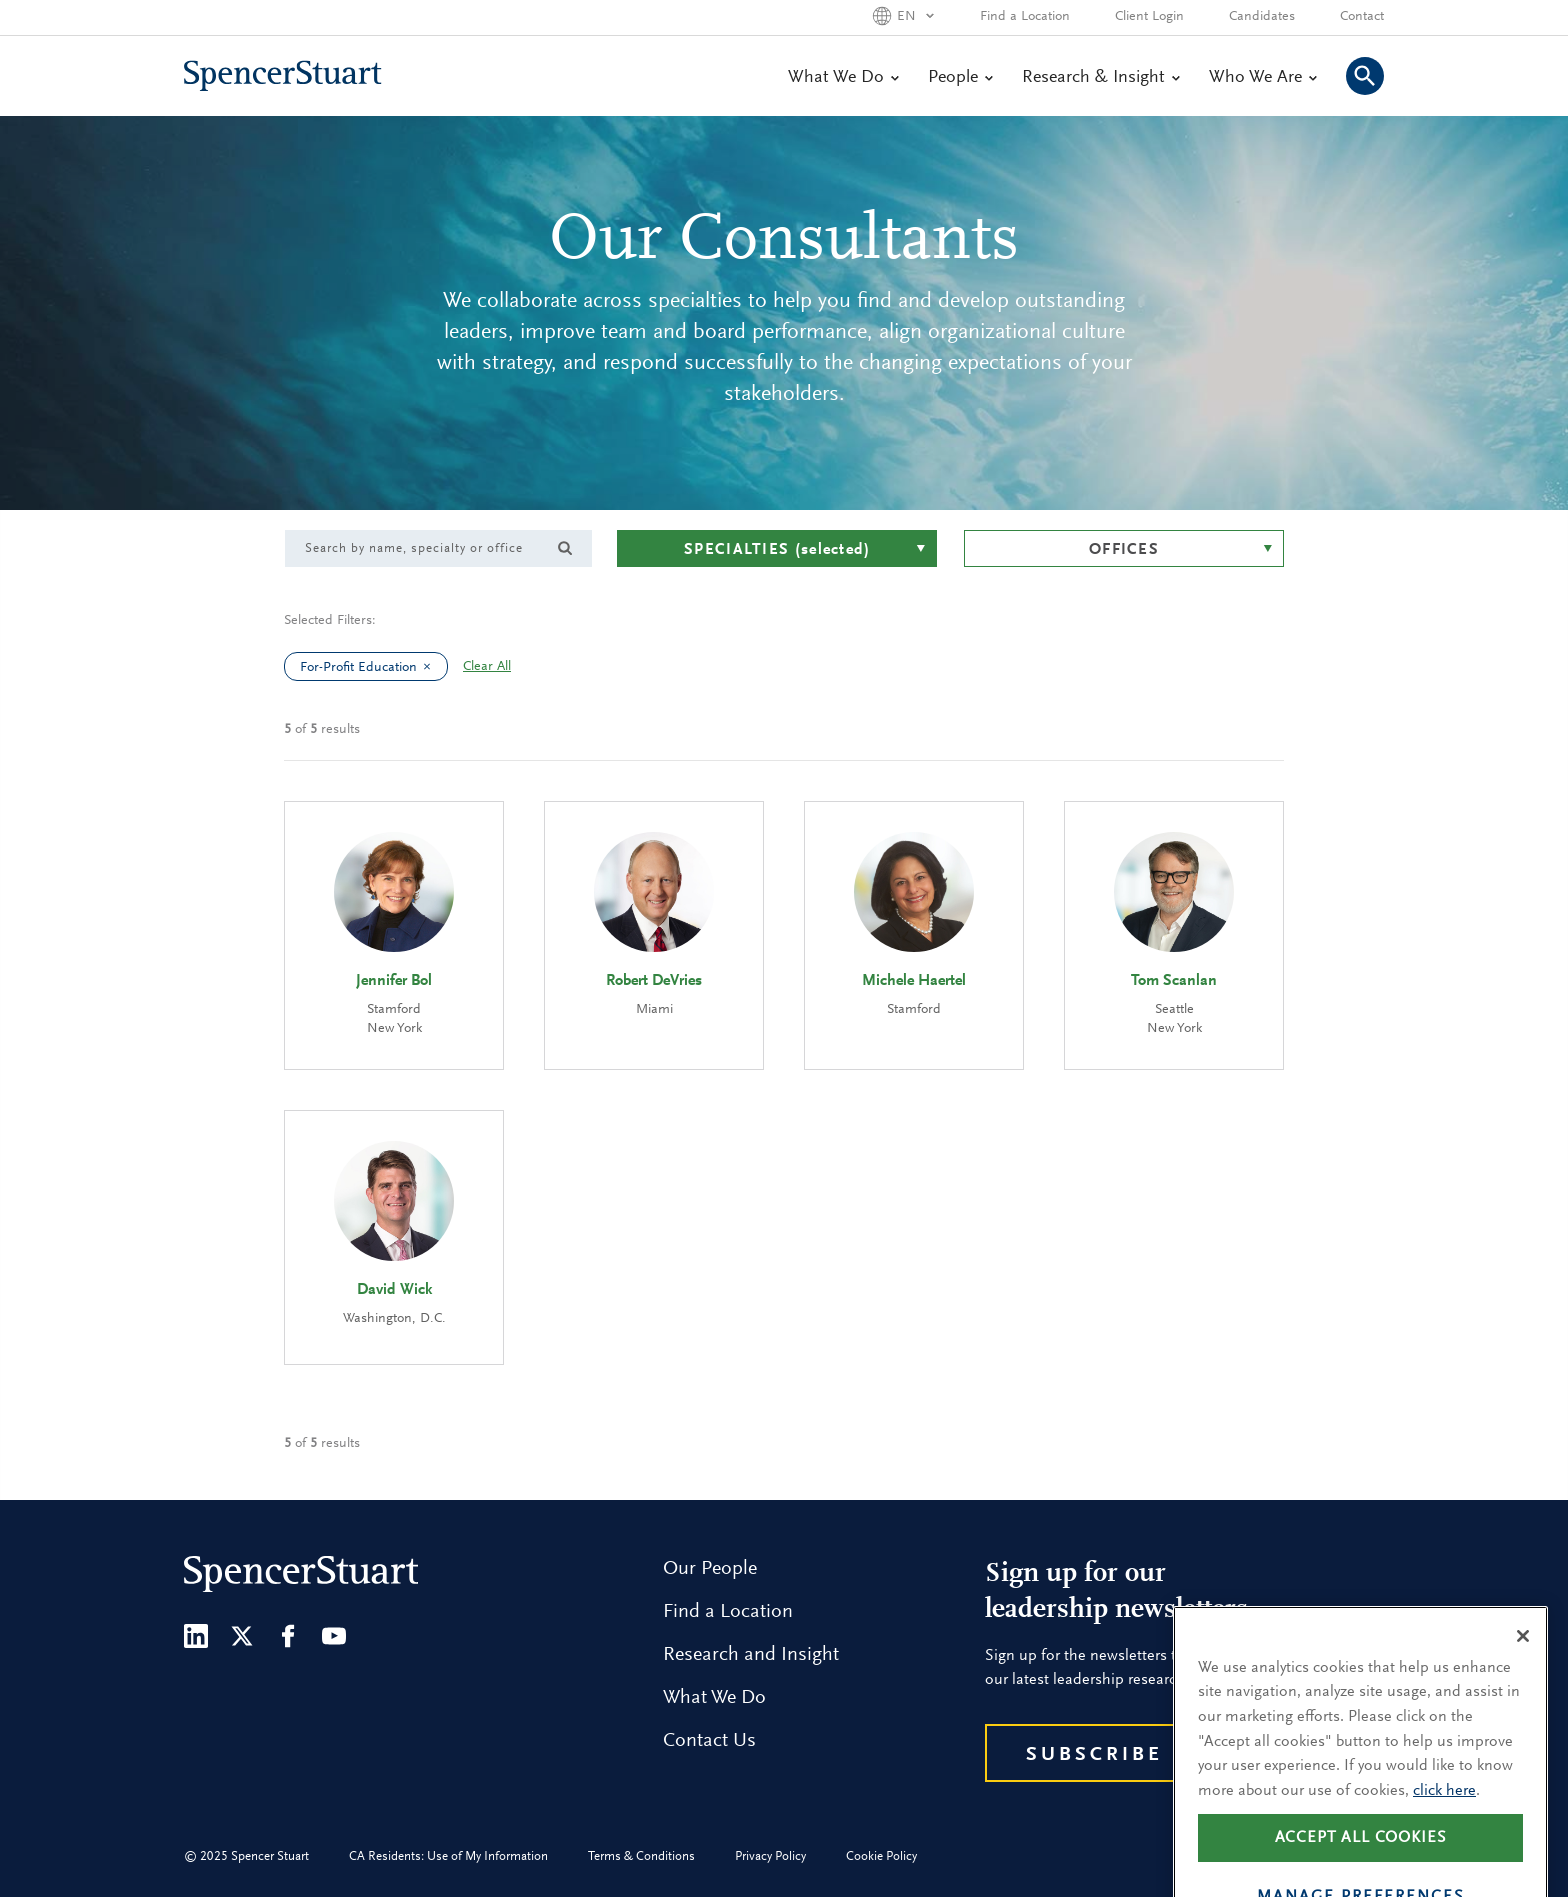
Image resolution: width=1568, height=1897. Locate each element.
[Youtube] (334, 1636)
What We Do (843, 78)
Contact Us (709, 1741)
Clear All (487, 667)
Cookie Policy (881, 1856)
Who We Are (1262, 78)
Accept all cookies (1361, 1867)
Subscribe (1094, 1755)
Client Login (1149, 17)
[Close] (1523, 1665)
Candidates (1262, 17)
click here (1444, 1820)
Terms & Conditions (641, 1856)
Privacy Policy (770, 1856)
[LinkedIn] (196, 1636)
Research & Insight (1100, 78)
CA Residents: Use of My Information (448, 1856)
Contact (1362, 17)
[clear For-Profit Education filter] (432, 666)
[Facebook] (288, 1636)
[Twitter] (242, 1636)
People (960, 78)
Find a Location (1025, 17)
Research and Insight (751, 1655)
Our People (710, 1569)
